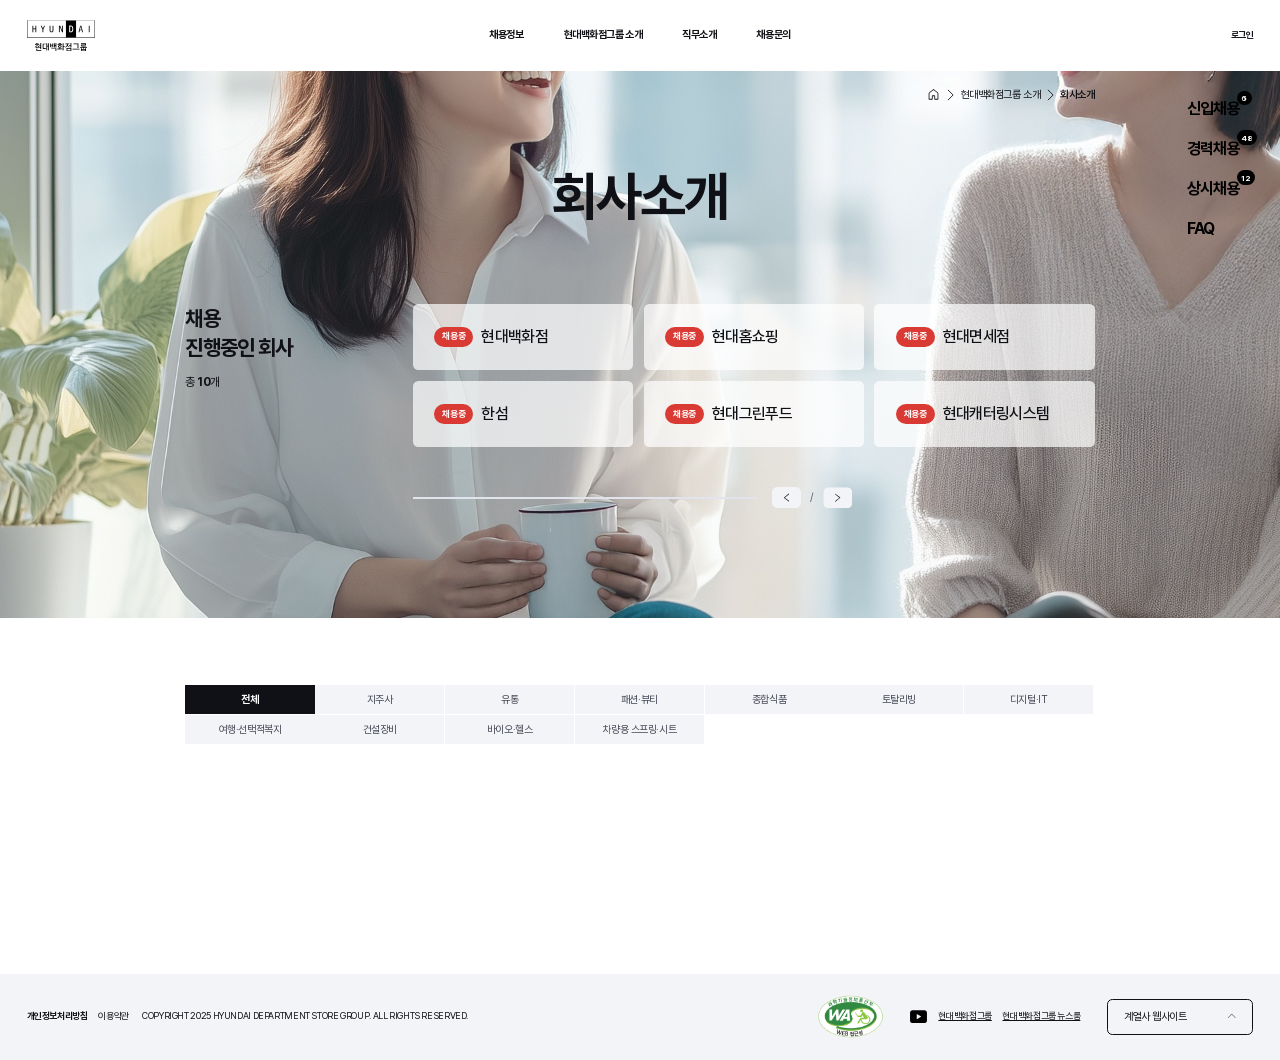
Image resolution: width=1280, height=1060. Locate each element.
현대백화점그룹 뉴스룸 (1041, 1015)
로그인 (1242, 34)
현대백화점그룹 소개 (603, 34)
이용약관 (113, 1015)
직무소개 (699, 34)
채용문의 (773, 34)
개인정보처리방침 (57, 1015)
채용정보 (506, 34)
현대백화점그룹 (964, 1015)
